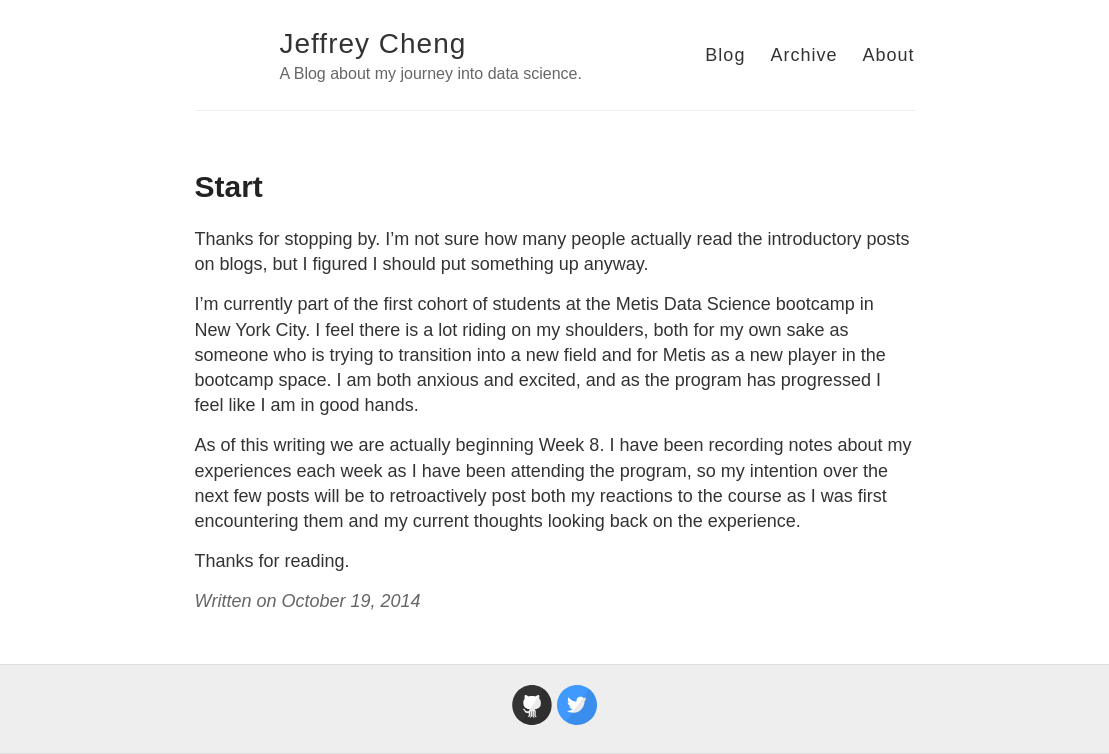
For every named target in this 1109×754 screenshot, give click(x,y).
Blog (725, 55)
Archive (803, 55)
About (888, 55)
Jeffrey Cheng (373, 43)
